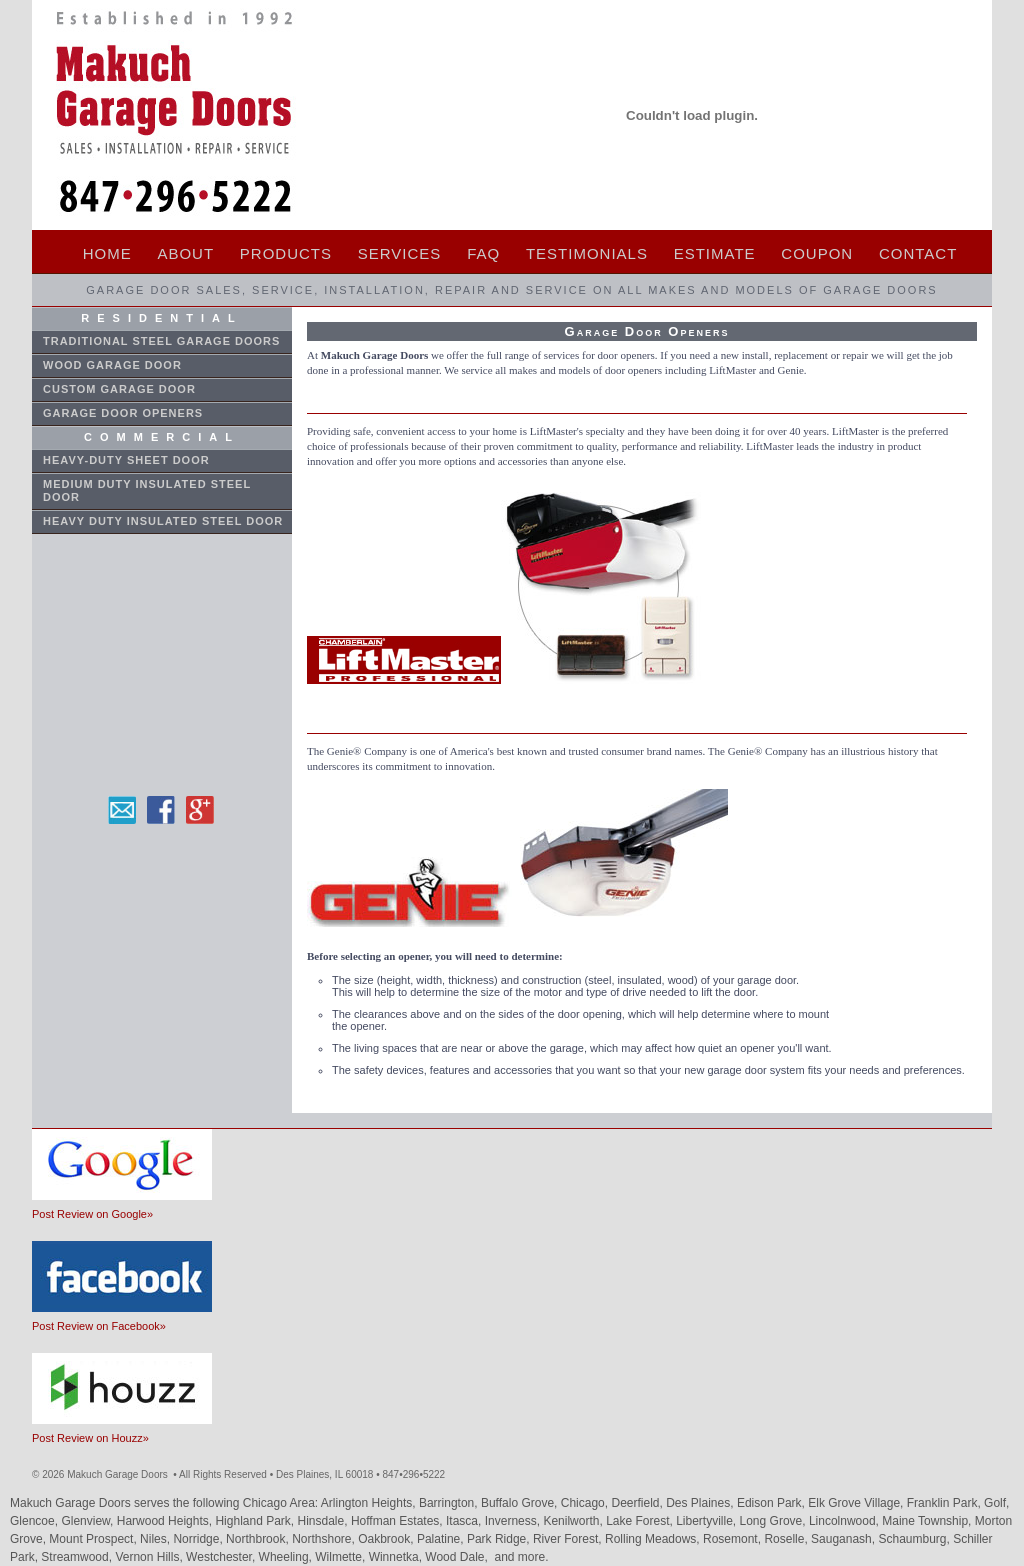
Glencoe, (35, 1521)
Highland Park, (256, 1521)
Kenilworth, (574, 1521)
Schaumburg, (915, 1539)
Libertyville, (707, 1521)
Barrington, (450, 1503)
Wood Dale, (458, 1557)
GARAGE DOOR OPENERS (123, 413)
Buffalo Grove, (521, 1503)
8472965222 (414, 1474)
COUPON (817, 253)
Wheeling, (287, 1557)
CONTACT (918, 253)
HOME (107, 253)
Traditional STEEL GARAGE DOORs (161, 341)
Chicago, (586, 1503)
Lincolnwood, (845, 1521)
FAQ (483, 253)
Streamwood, (78, 1557)
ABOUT (185, 253)
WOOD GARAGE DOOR (112, 365)
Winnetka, (397, 1557)
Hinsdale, (324, 1521)
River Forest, (569, 1539)
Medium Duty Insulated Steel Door (147, 490)
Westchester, (222, 1557)
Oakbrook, (387, 1539)
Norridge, (199, 1539)
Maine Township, (928, 1521)
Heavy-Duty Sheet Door (126, 460)
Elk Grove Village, (857, 1503)
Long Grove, (774, 1521)
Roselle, (787, 1539)
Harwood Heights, (166, 1521)
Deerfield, (638, 1503)
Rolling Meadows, (654, 1539)
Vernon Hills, (150, 1557)
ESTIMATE (715, 253)
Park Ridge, (500, 1539)
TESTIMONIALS (587, 253)
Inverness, (514, 1521)
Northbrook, (259, 1539)
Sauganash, (844, 1539)
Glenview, (88, 1521)
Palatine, (442, 1539)
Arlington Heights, (370, 1503)
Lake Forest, (641, 1521)
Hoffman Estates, (398, 1521)
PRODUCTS (286, 253)
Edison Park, (772, 1503)
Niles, (156, 1539)
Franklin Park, (945, 1503)
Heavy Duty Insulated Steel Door (163, 521)
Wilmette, (341, 1557)
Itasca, (465, 1521)
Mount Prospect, (94, 1539)
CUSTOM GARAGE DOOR (119, 389)
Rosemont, (733, 1539)
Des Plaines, (701, 1503)
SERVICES (400, 253)
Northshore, (325, 1539)
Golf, (996, 1503)
